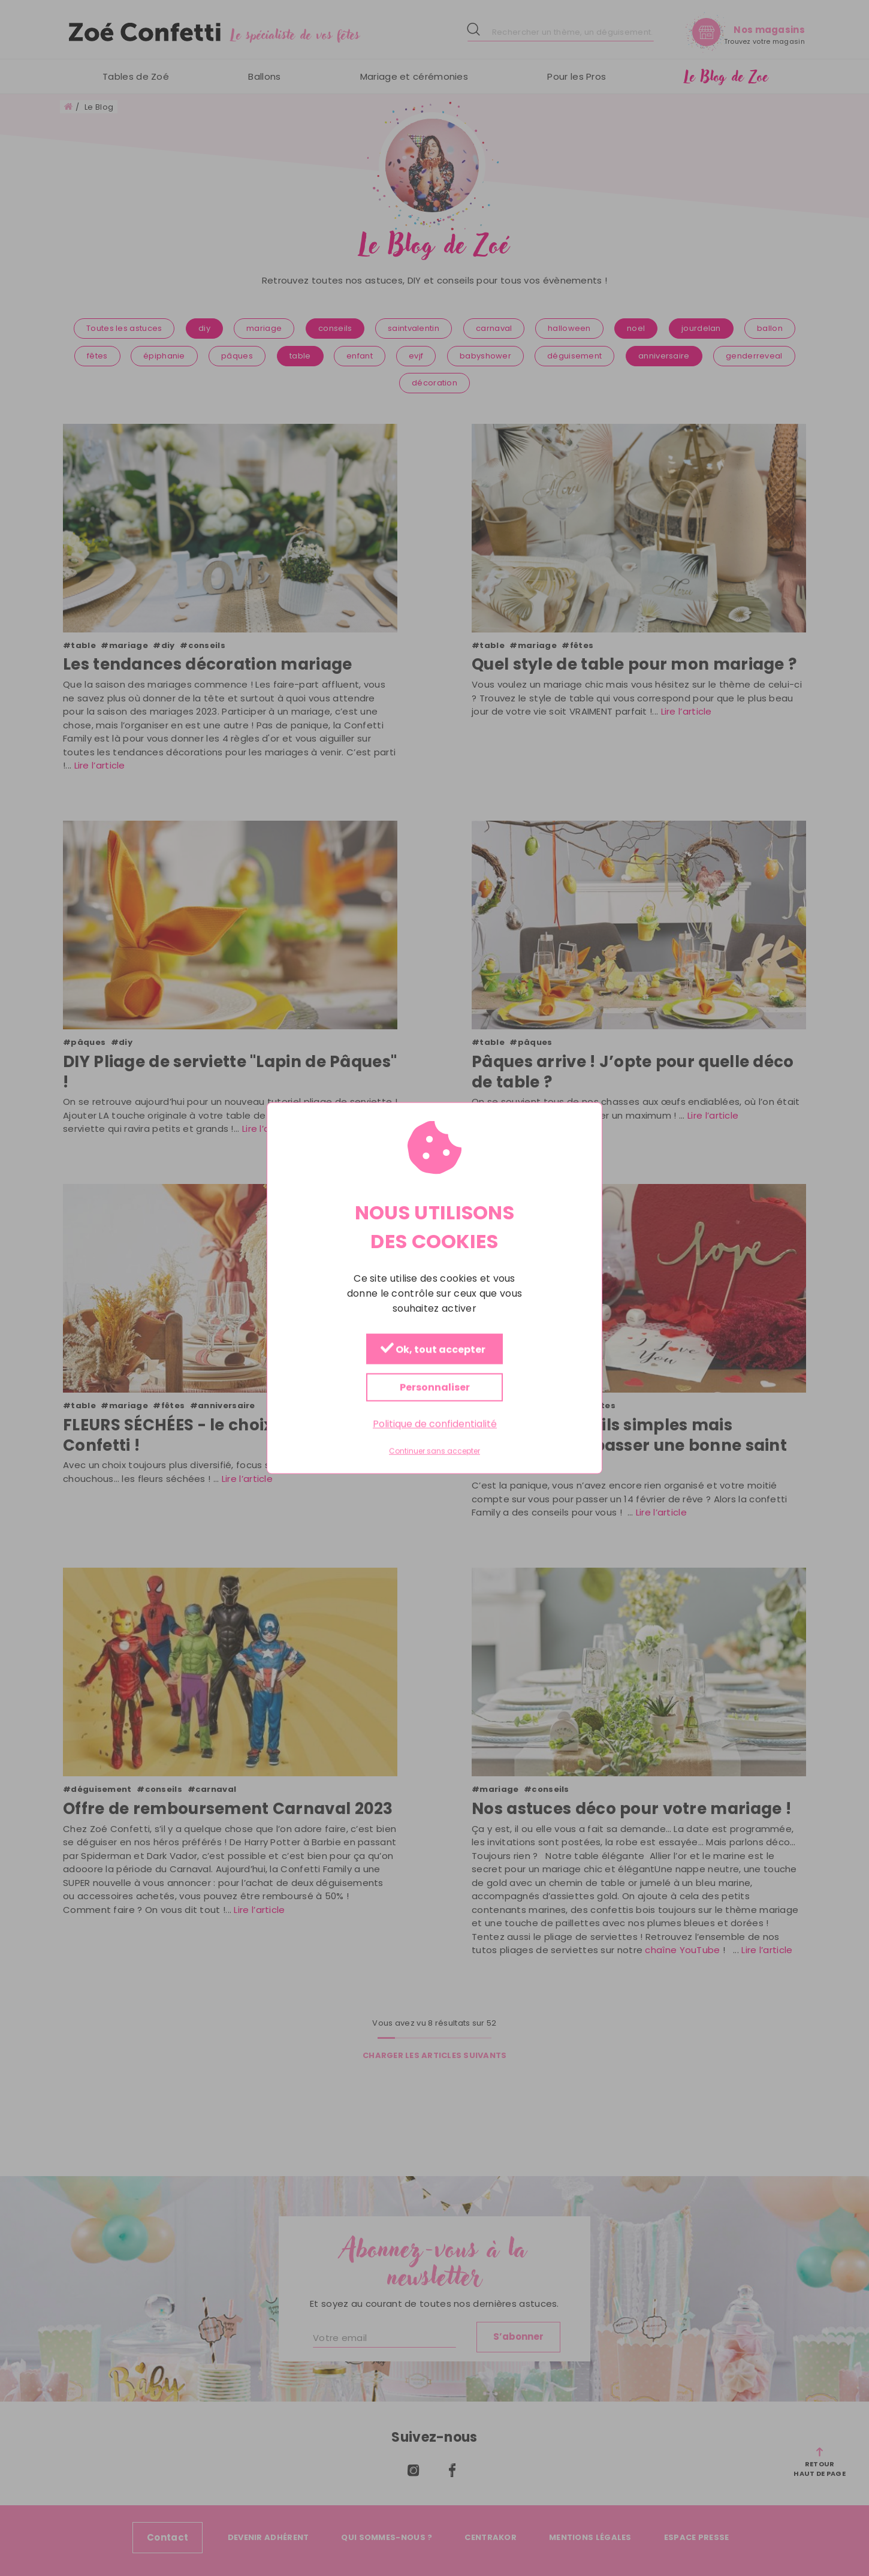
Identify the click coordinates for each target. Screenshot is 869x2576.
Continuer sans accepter (434, 1451)
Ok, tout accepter (433, 1350)
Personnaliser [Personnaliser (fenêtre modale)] (435, 1387)
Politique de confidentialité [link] (435, 1424)
